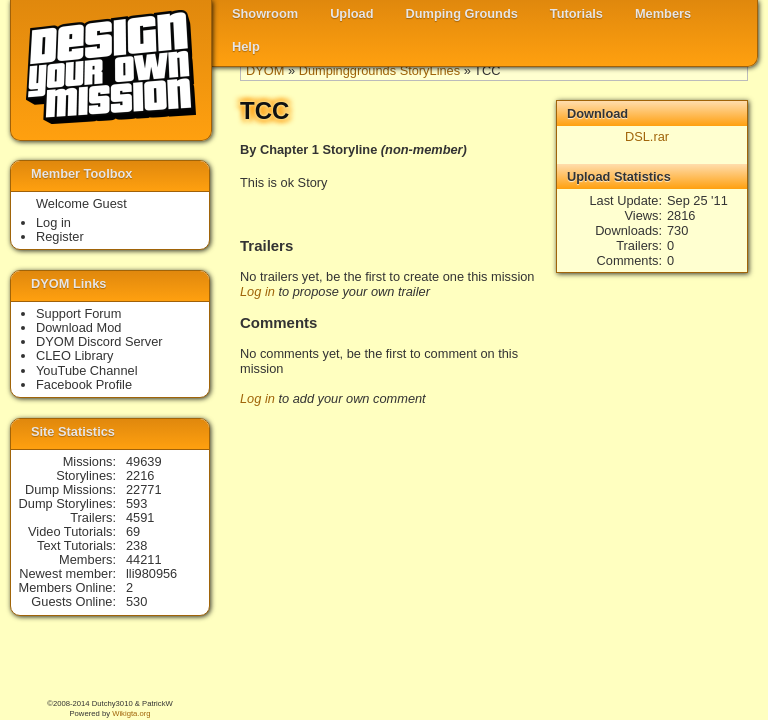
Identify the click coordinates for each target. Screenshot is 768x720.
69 (133, 531)
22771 (144, 489)
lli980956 (151, 573)
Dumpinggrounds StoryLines (379, 70)
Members (663, 13)
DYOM (265, 70)
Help (246, 46)
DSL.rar (647, 136)
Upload (351, 13)
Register (60, 236)
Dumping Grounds (462, 13)
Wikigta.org (131, 713)
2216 (140, 475)
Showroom (265, 13)
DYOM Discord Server (99, 341)
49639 (144, 461)
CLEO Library (75, 355)
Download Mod (78, 327)
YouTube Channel (87, 370)
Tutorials (576, 13)
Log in (257, 291)
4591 (140, 517)
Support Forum (78, 313)
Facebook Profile (84, 384)
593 (136, 503)
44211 (144, 559)
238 (136, 545)
